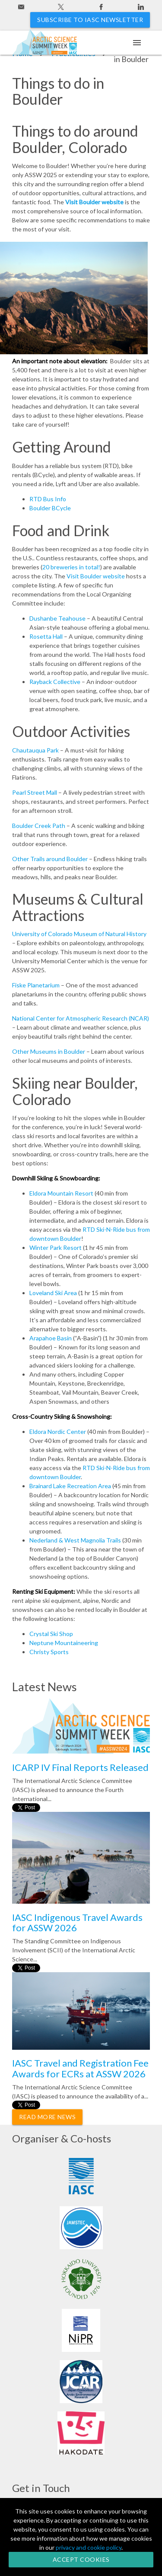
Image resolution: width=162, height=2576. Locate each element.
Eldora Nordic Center (57, 1431)
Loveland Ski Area (53, 1292)
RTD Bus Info (47, 499)
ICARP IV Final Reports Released (80, 1767)
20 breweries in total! (71, 567)
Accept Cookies (81, 2559)
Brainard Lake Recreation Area (70, 1485)
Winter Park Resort (56, 1247)
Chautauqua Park (35, 750)
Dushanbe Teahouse (57, 618)
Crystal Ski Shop (51, 1633)
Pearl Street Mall (34, 792)
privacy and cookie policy (88, 2547)
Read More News (47, 2116)
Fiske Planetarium (36, 985)
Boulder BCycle (50, 508)
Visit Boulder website (94, 202)
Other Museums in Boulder (48, 1051)
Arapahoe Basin (50, 1338)
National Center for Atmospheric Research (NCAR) (80, 1018)
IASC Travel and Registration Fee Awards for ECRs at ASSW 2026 (80, 2068)
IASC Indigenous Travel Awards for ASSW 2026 (77, 1922)
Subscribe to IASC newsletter (90, 19)
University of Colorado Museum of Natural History (79, 933)
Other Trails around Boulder (50, 858)
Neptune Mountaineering (63, 1642)
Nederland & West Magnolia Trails (75, 1540)
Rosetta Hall (46, 636)
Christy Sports (49, 1651)
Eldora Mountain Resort (61, 1193)
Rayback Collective (54, 681)
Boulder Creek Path (38, 825)
